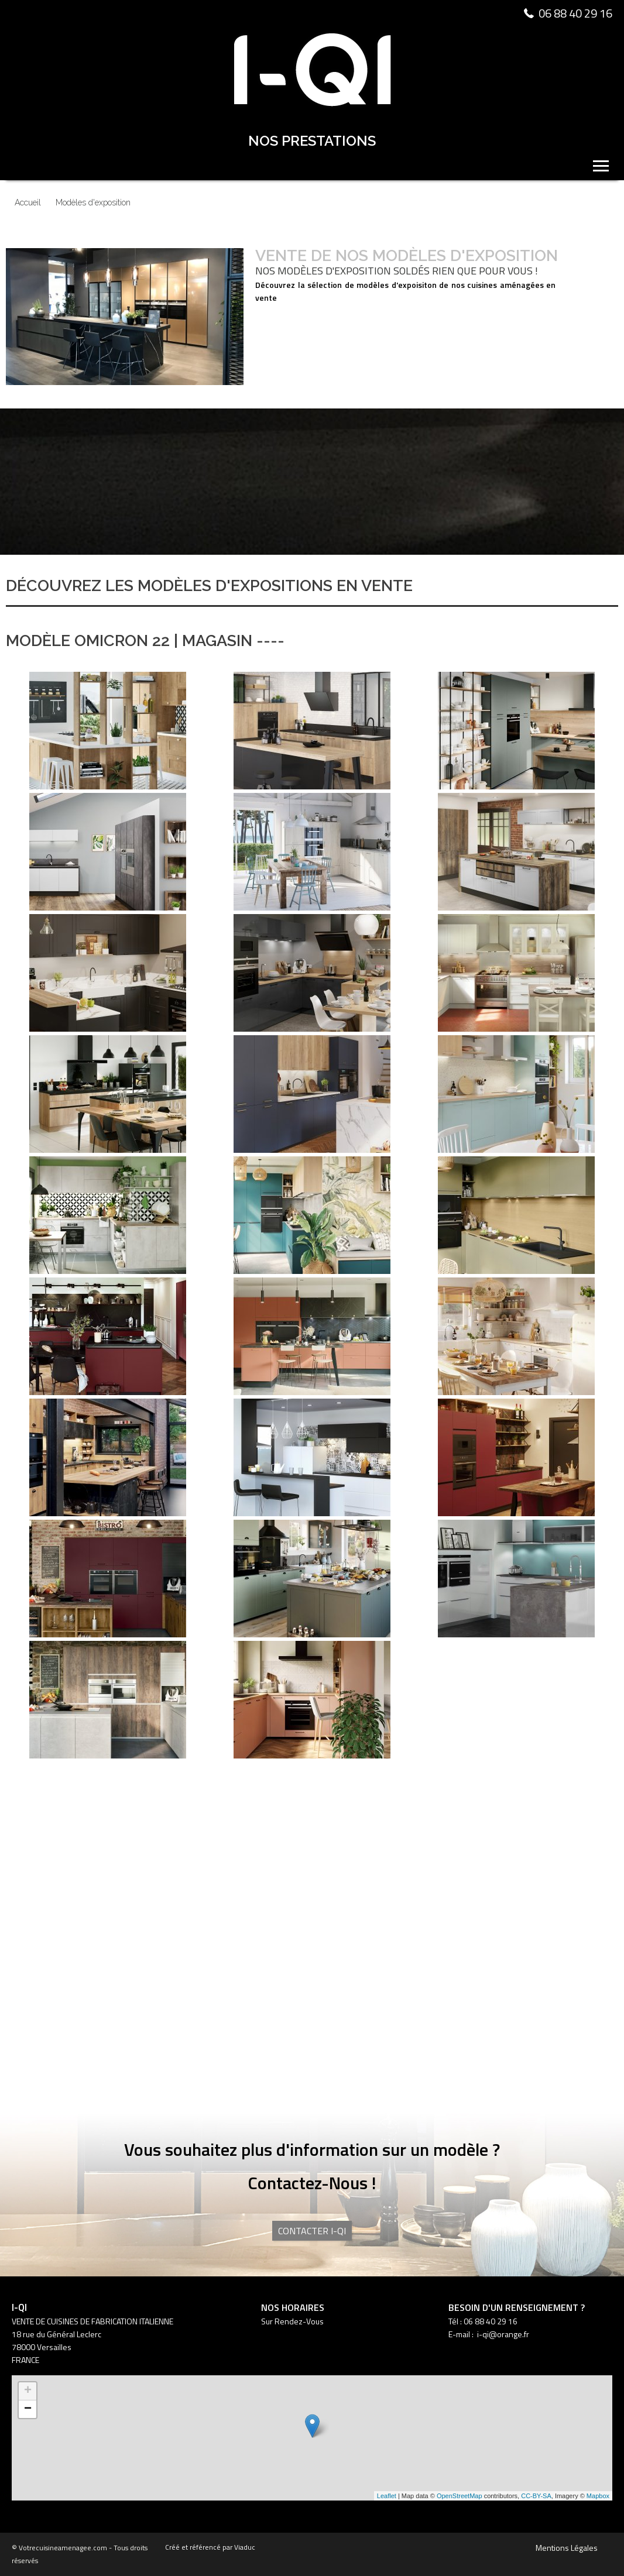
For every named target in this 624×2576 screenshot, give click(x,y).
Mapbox (598, 2495)
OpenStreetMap (459, 2495)
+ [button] (28, 2391)
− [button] (28, 2409)
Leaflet (386, 2495)
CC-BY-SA (536, 2495)
